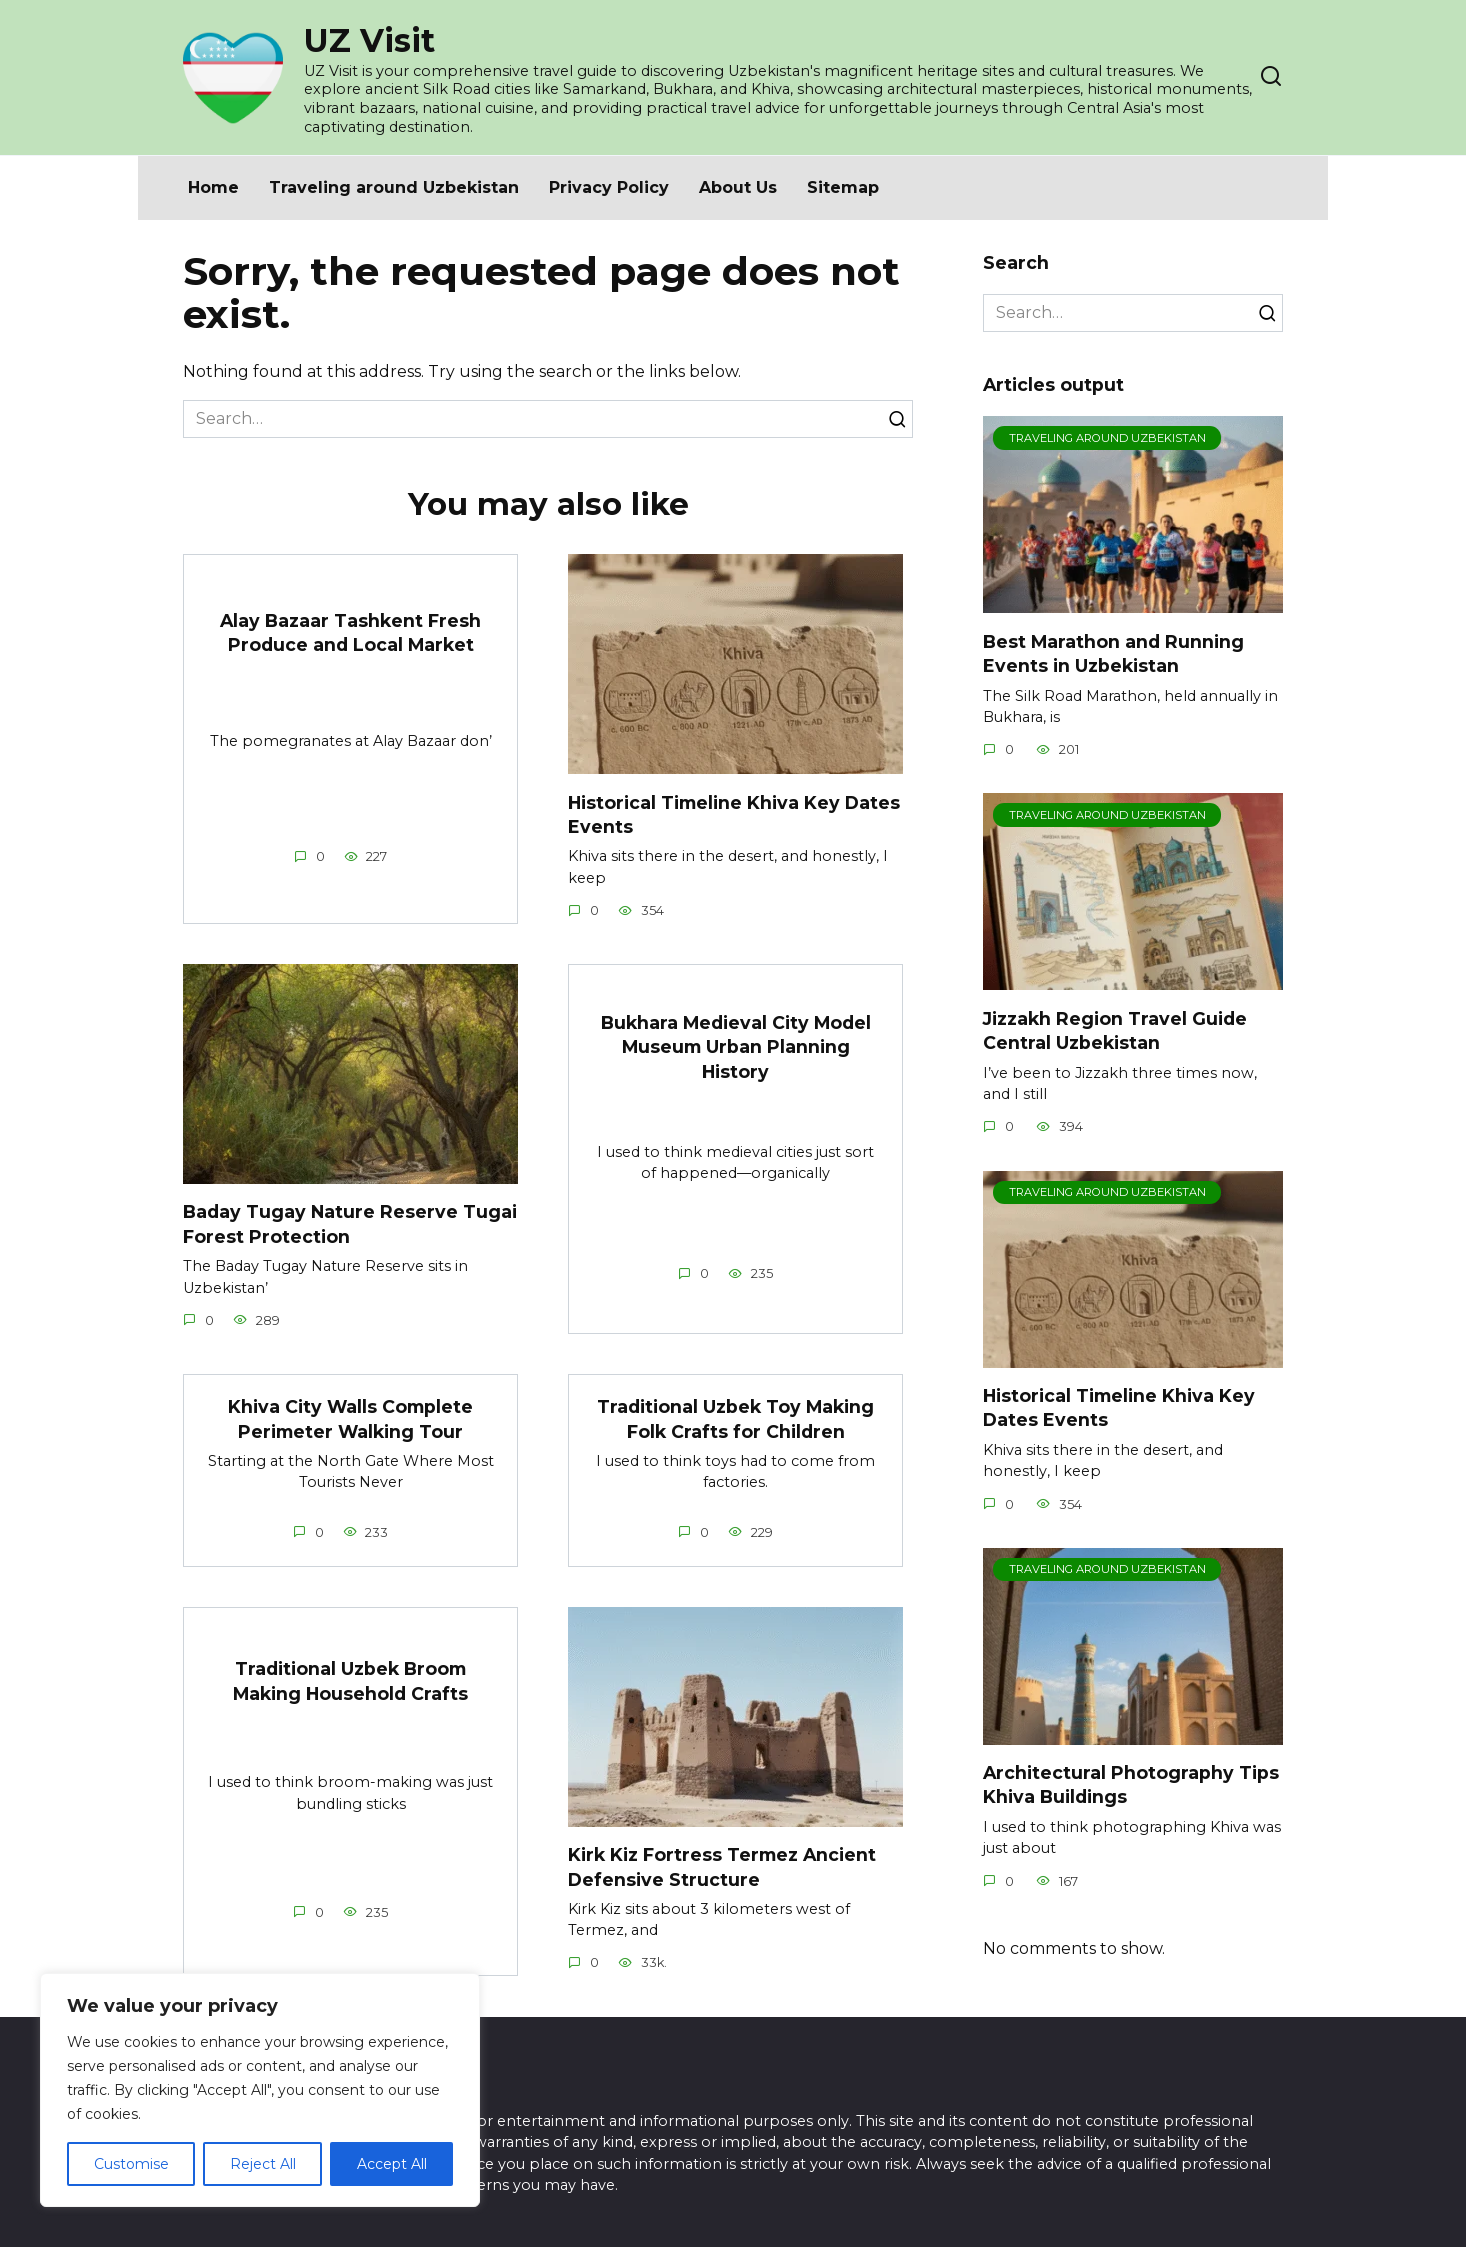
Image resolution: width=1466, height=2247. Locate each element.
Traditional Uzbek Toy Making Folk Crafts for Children (735, 1420)
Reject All (263, 2164)
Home (213, 187)
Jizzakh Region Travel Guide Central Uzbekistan (1115, 1030)
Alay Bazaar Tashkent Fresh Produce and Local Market (350, 632)
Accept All (392, 2164)
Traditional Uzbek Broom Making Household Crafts (350, 1682)
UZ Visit (369, 40)
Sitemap (843, 187)
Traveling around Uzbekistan (394, 187)
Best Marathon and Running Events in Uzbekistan (1113, 653)
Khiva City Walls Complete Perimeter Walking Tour (350, 1420)
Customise (131, 2164)
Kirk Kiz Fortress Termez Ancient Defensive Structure (722, 1868)
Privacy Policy (609, 187)
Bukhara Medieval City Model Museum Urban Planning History (736, 1047)
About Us (738, 187)
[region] (260, 2090)
